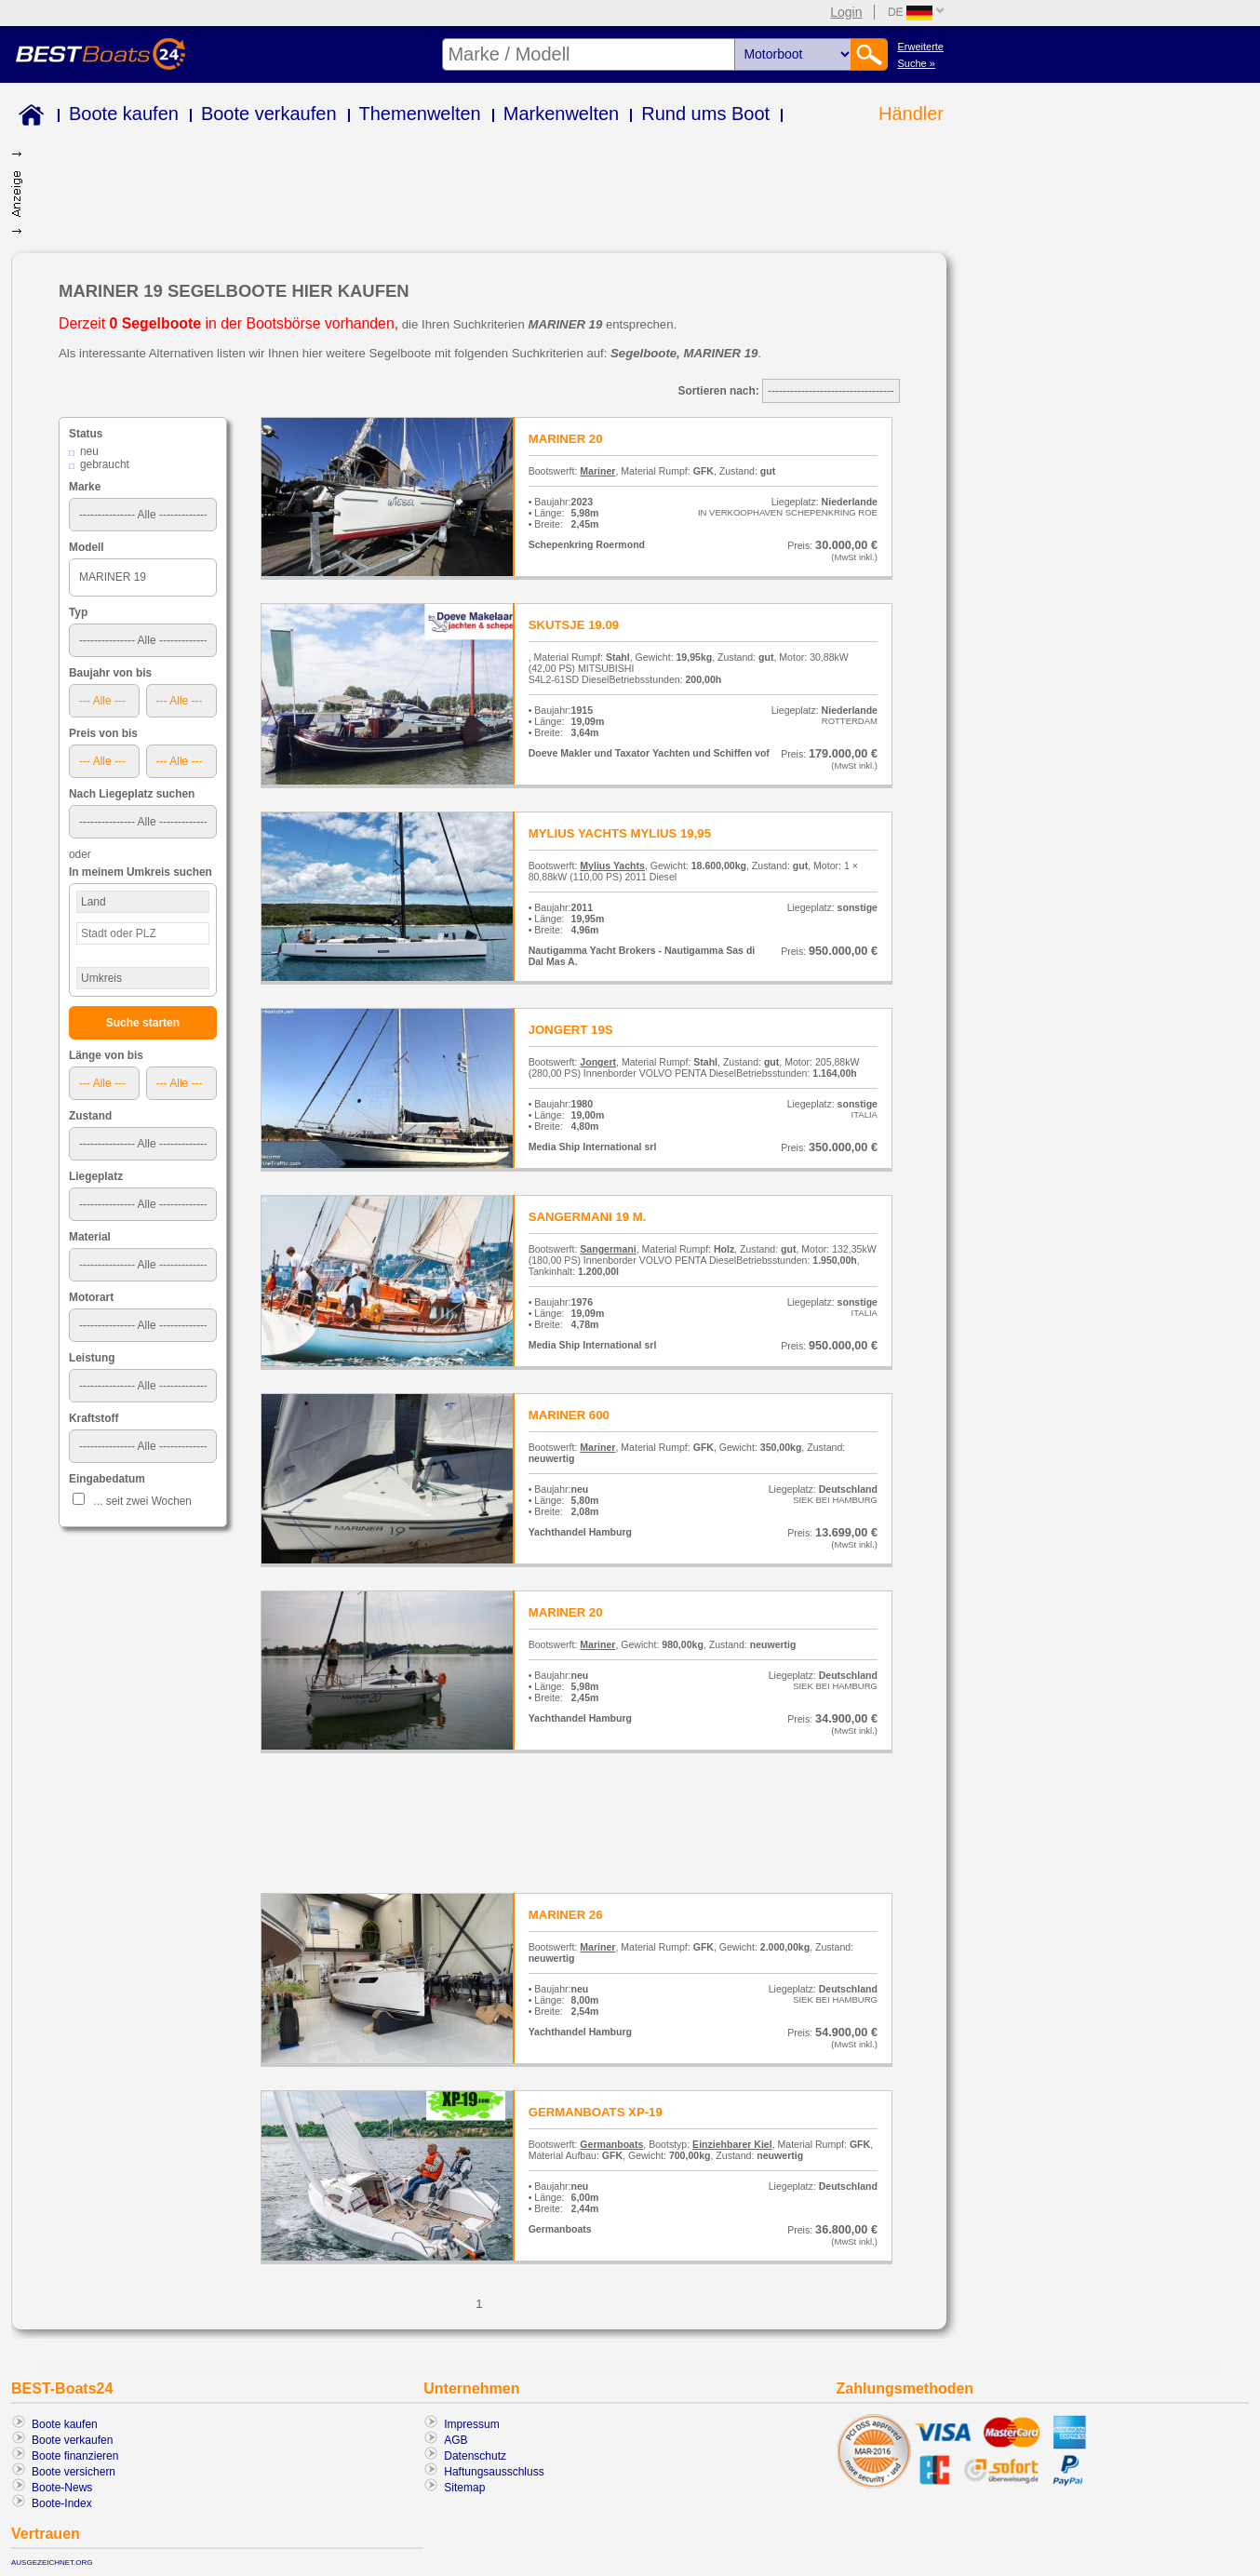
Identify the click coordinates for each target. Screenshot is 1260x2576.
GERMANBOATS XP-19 (596, 2112)
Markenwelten (561, 113)
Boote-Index (62, 2503)
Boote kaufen (124, 113)
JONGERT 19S (571, 1030)
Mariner (597, 470)
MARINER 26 (566, 1915)
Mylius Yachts (612, 865)
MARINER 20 (566, 439)
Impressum (471, 2424)
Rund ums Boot (705, 113)
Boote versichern (73, 2471)
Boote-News (62, 2487)
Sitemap (464, 2487)
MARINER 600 (569, 1415)
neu (89, 451)
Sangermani (608, 1248)
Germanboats (611, 2144)
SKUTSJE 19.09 (574, 625)
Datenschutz (475, 2455)
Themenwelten (420, 113)
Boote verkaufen (269, 113)
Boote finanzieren (75, 2455)
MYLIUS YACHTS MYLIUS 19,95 (620, 833)
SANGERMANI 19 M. (588, 1217)
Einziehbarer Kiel (732, 2144)
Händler (911, 113)
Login (846, 12)
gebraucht (104, 464)
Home (27, 118)
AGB (455, 2440)
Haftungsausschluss (493, 2471)
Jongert (598, 1061)
